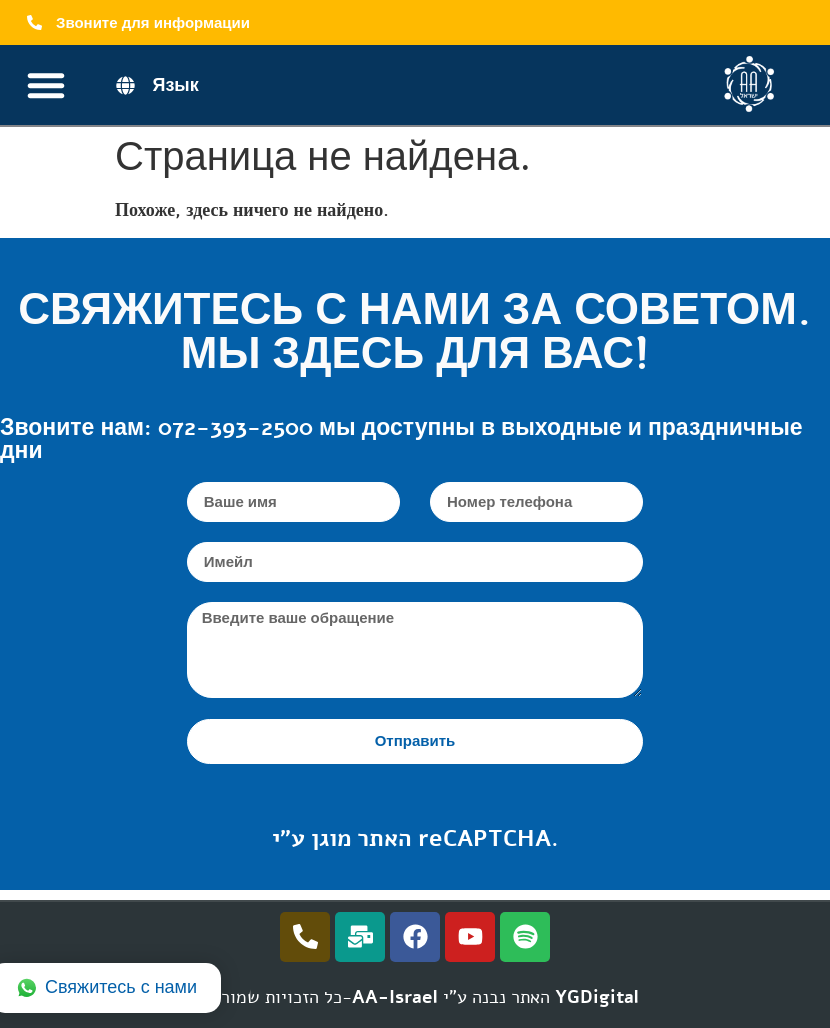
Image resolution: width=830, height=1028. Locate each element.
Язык (175, 85)
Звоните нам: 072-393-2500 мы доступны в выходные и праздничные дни (401, 439)
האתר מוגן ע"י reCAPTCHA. (415, 838)
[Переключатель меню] (46, 85)
